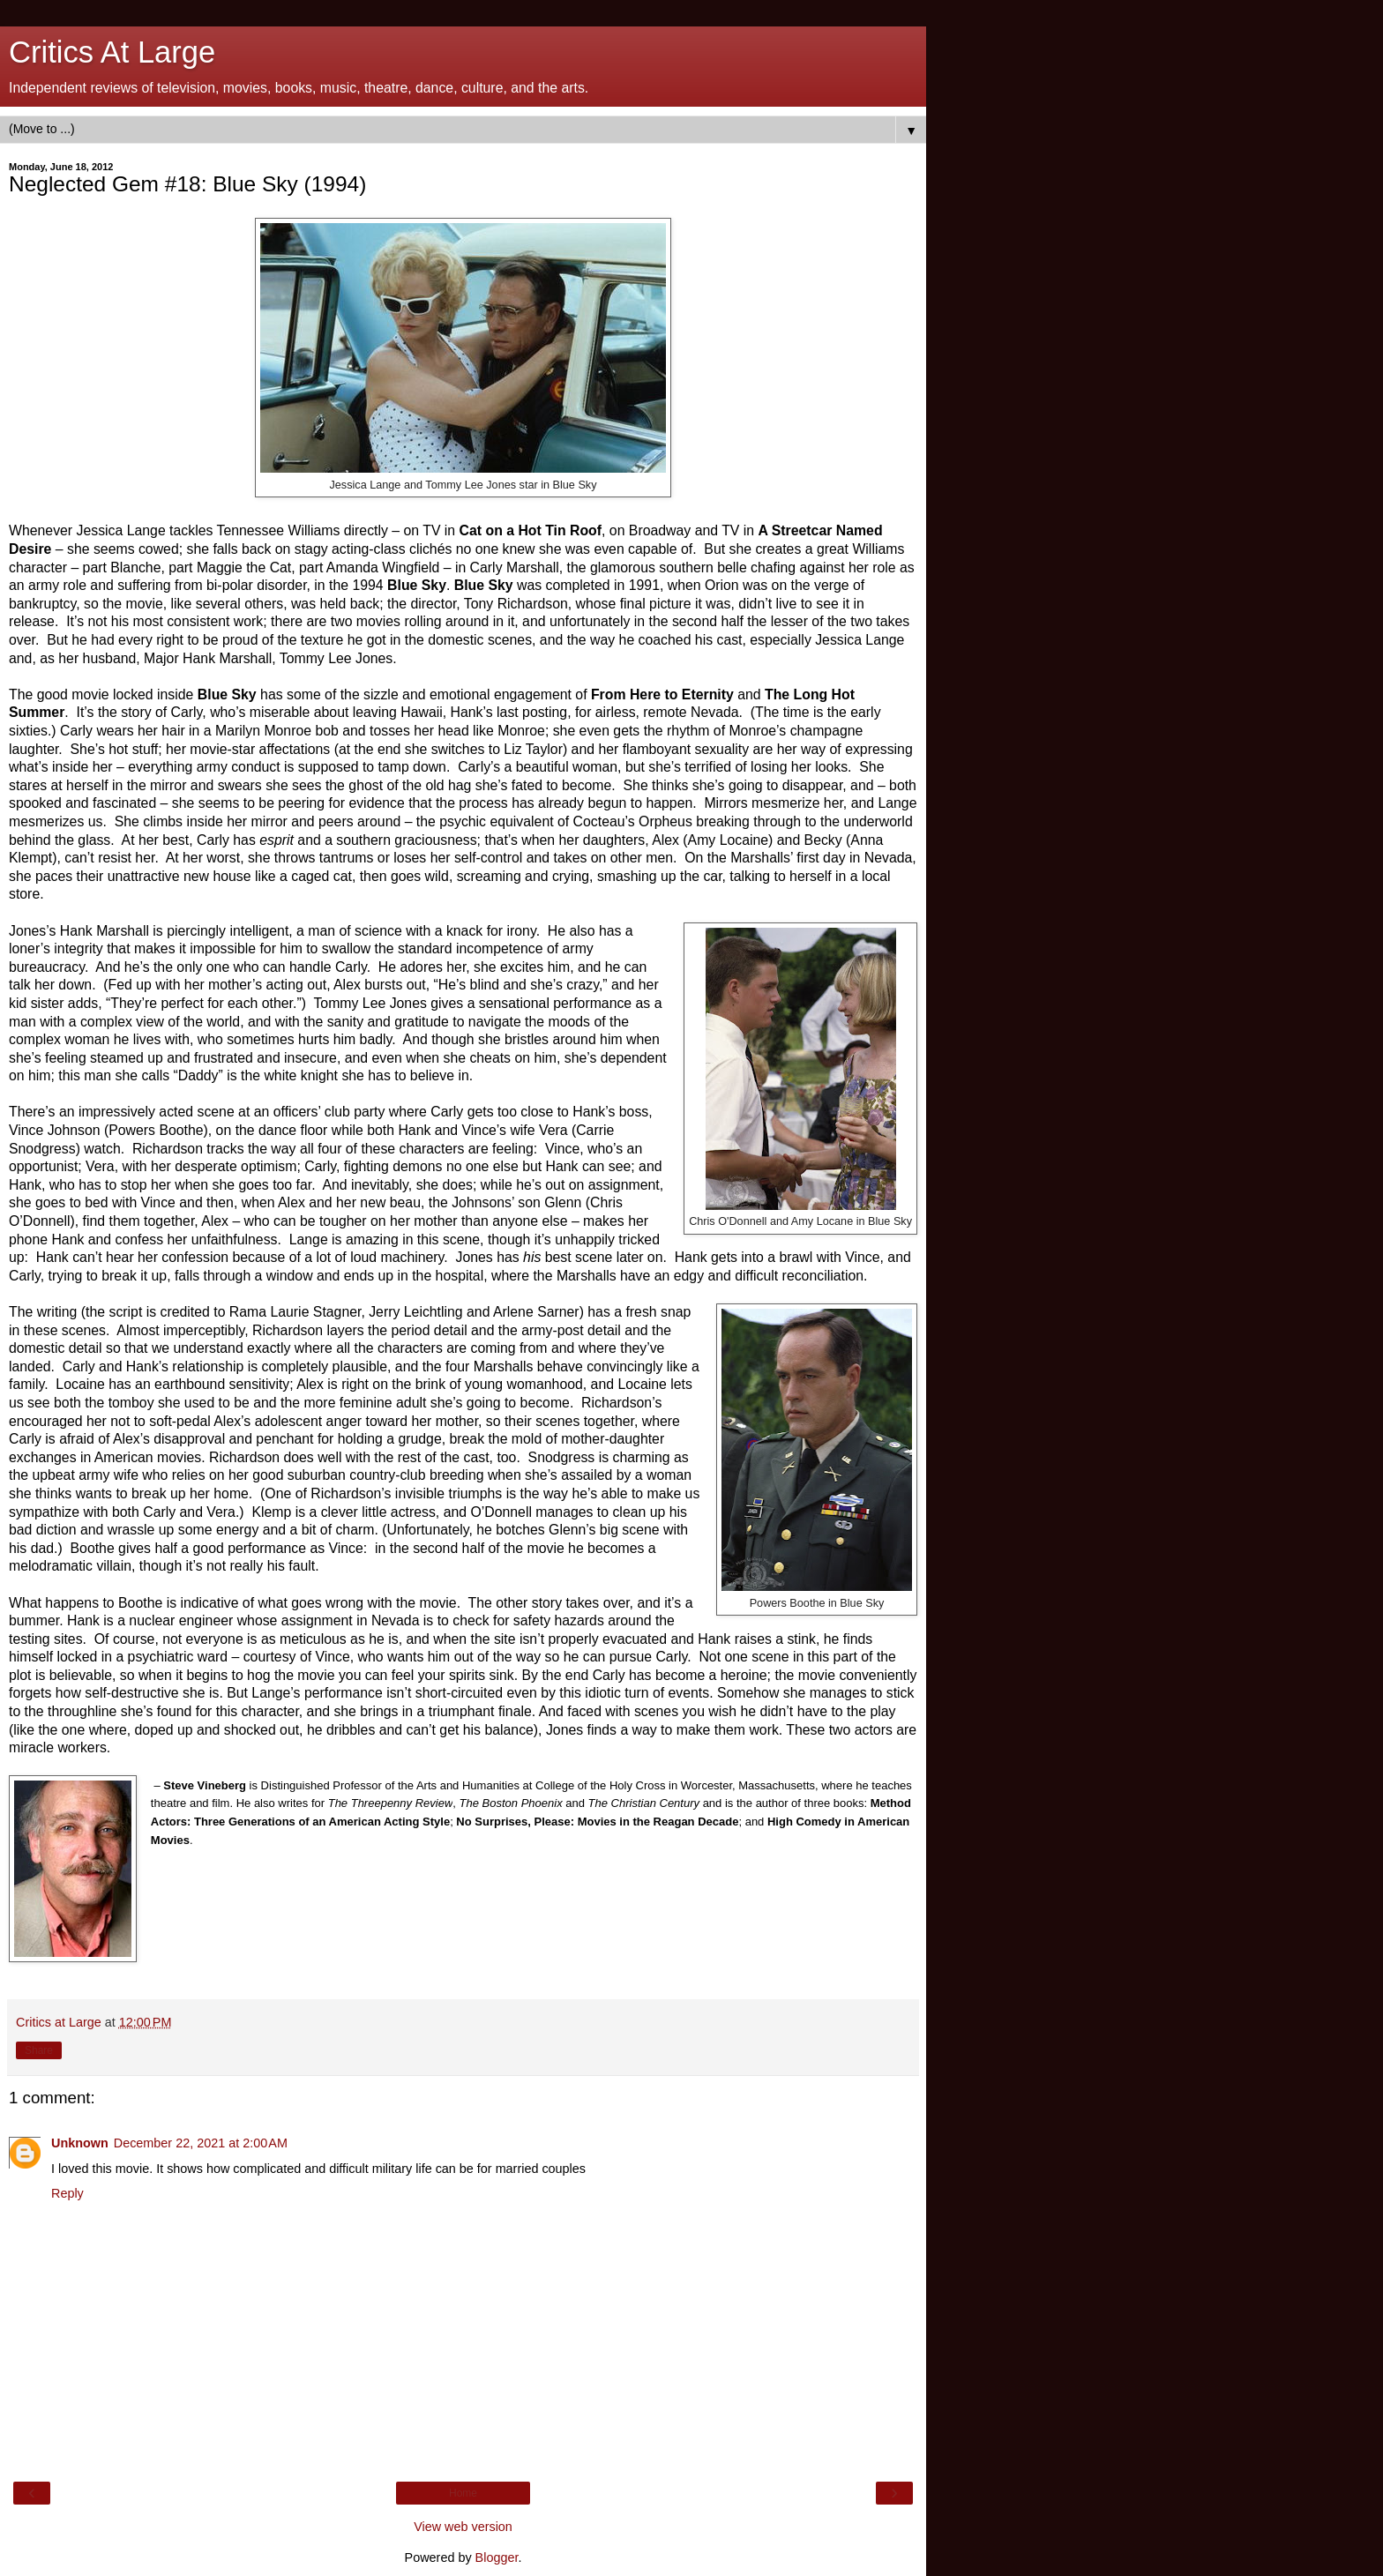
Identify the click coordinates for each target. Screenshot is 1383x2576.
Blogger (497, 2557)
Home (463, 2493)
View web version (463, 2527)
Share (39, 2050)
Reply (67, 2193)
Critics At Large (112, 52)
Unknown (79, 2143)
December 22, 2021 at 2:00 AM (201, 2143)
